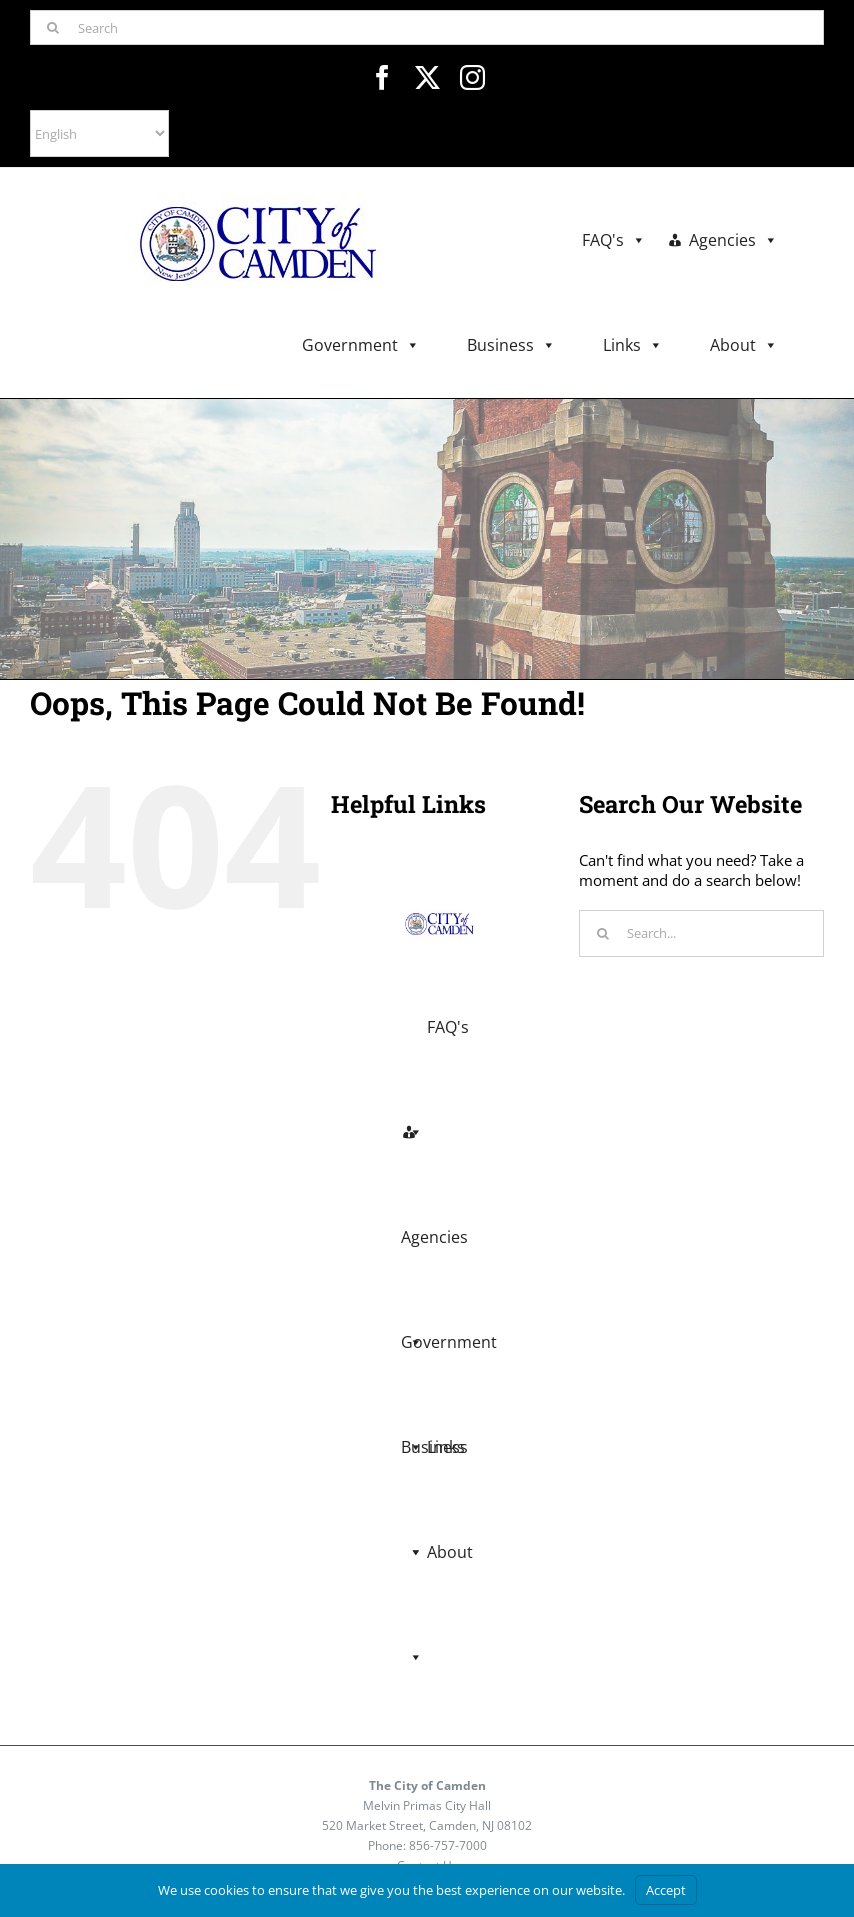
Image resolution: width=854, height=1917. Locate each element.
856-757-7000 (448, 1845)
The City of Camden (427, 1785)
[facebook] (382, 77)
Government (361, 345)
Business (511, 345)
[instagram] (472, 77)
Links (633, 345)
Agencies (733, 240)
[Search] (427, 27)
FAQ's (614, 240)
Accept (666, 1890)
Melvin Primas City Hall (427, 1805)
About (744, 345)
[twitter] (427, 77)
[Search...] (701, 933)
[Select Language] (99, 133)
